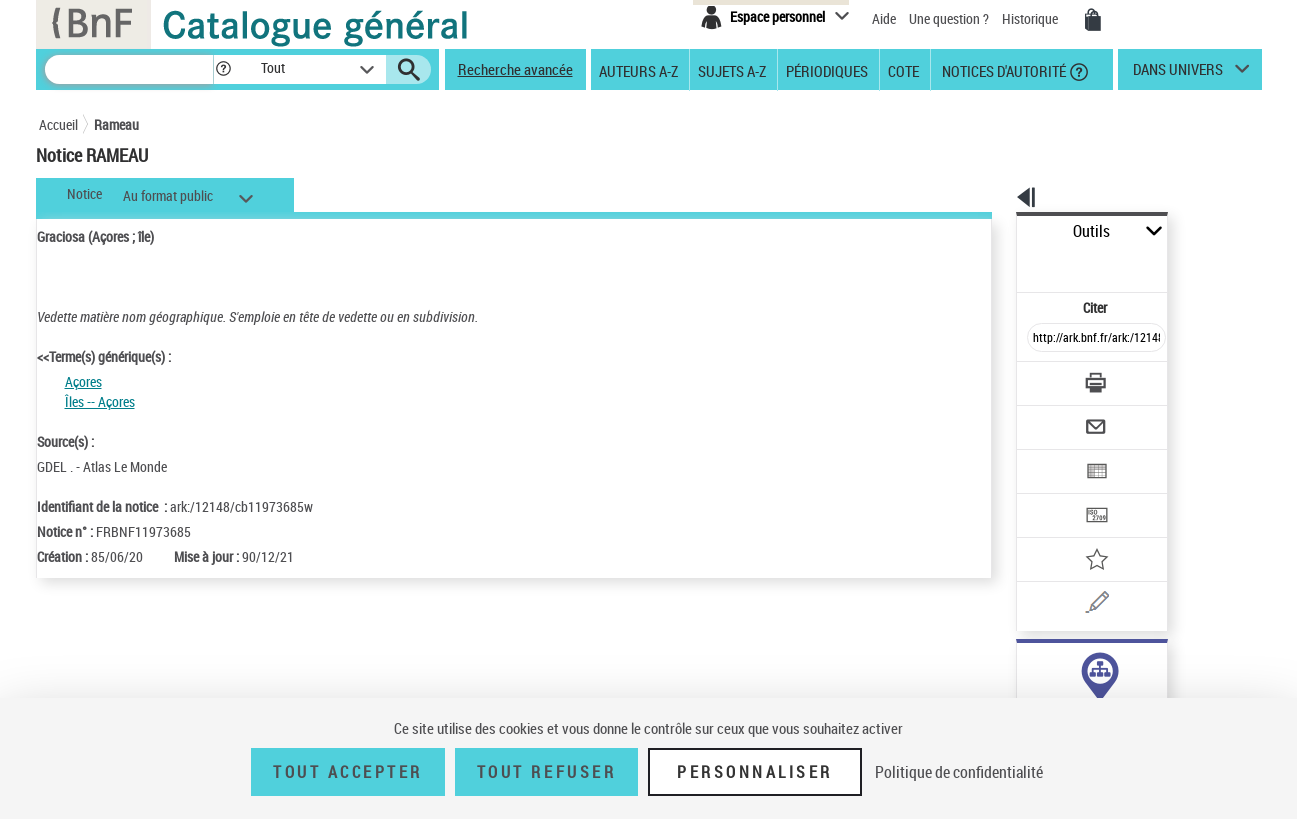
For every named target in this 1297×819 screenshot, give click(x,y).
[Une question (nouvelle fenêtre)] (1080, 534)
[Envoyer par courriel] (1040, 378)
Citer (1009, 263)
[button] (223, 69)
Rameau (116, 124)
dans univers (1178, 74)
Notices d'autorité (1002, 70)
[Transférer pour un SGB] (1049, 456)
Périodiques (827, 70)
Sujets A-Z (732, 70)
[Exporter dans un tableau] (1055, 417)
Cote (903, 70)
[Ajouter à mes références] (1053, 495)
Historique (1031, 18)
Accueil (58, 124)
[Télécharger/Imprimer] (1044, 339)
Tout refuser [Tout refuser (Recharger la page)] (546, 772)
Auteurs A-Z (638, 70)
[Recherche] (129, 69)
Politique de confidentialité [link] (959, 772)
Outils (994, 231)
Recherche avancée (515, 69)
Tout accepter (348, 772)
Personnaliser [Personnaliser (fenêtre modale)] (755, 772)
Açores (83, 381)
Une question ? (949, 18)
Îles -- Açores (100, 401)
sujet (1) (1019, 667)
